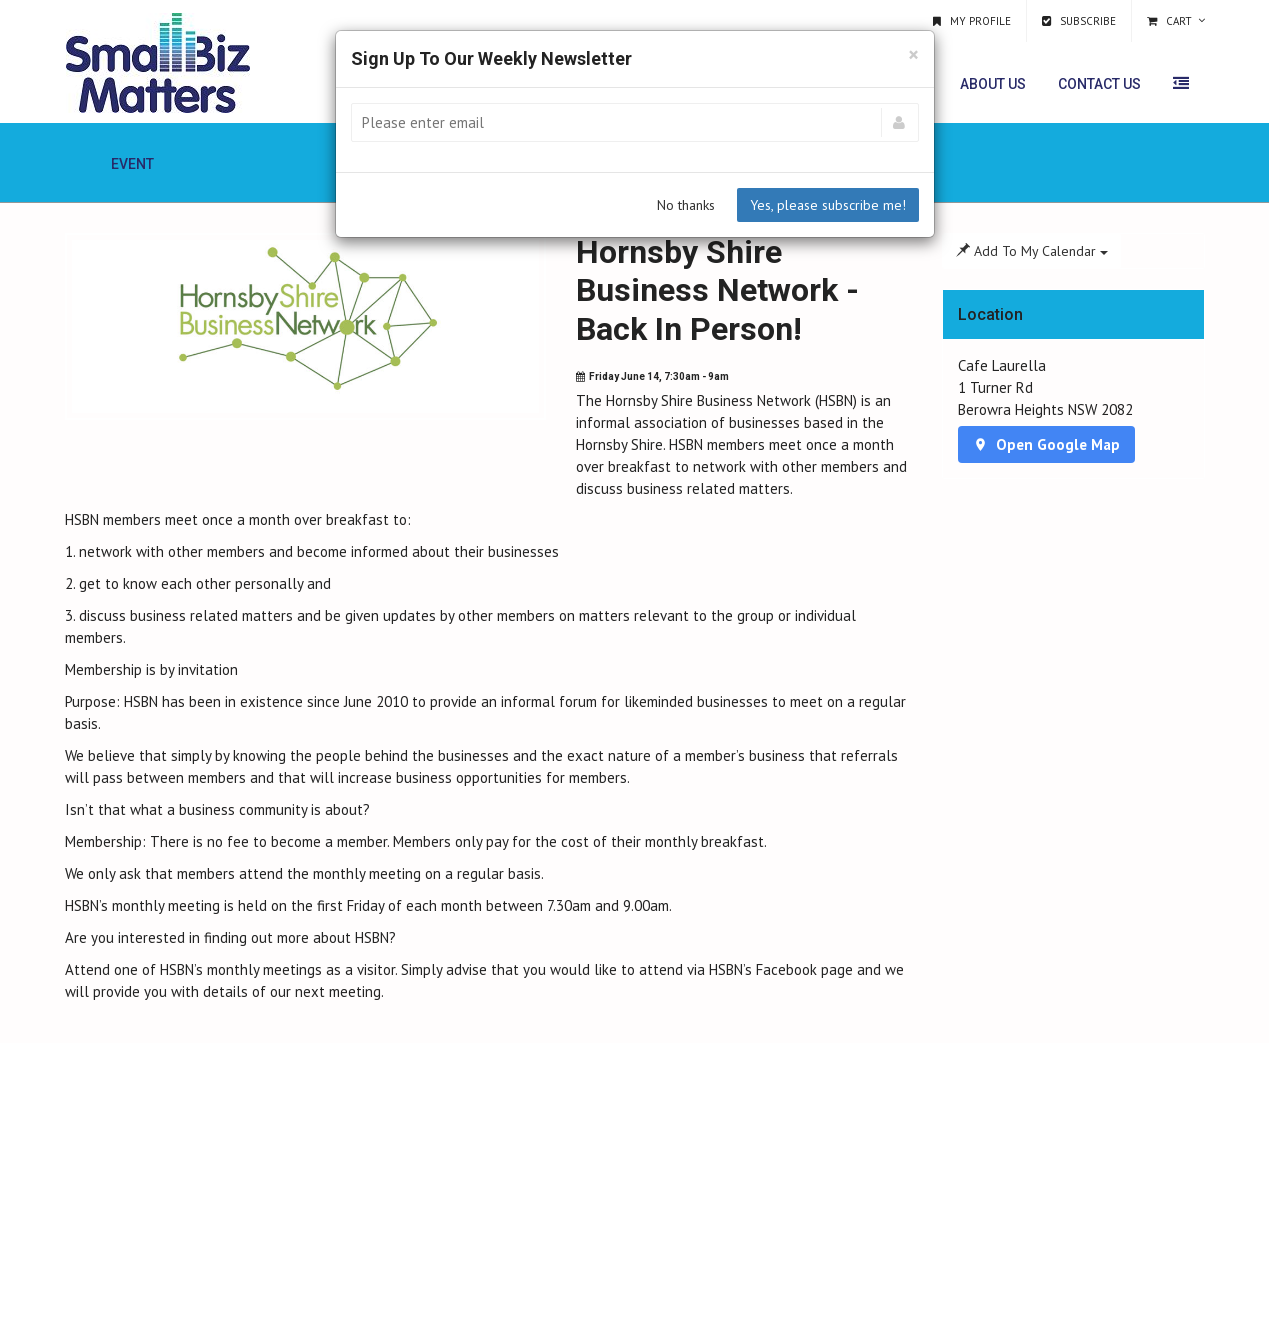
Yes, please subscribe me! (828, 205)
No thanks (686, 205)
